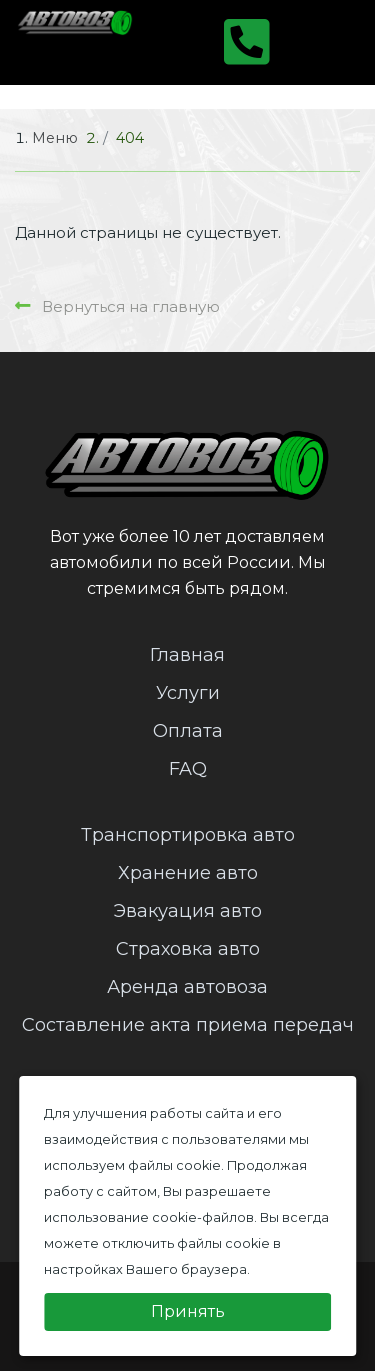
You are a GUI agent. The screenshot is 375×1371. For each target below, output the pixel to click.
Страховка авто (188, 949)
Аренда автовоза (187, 987)
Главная (187, 655)
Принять (188, 1311)
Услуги (188, 693)
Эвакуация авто (187, 911)
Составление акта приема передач (188, 1025)
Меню (55, 138)
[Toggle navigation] (322, 42)
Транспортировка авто (188, 835)
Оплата (188, 731)
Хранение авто (188, 873)
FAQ (188, 769)
